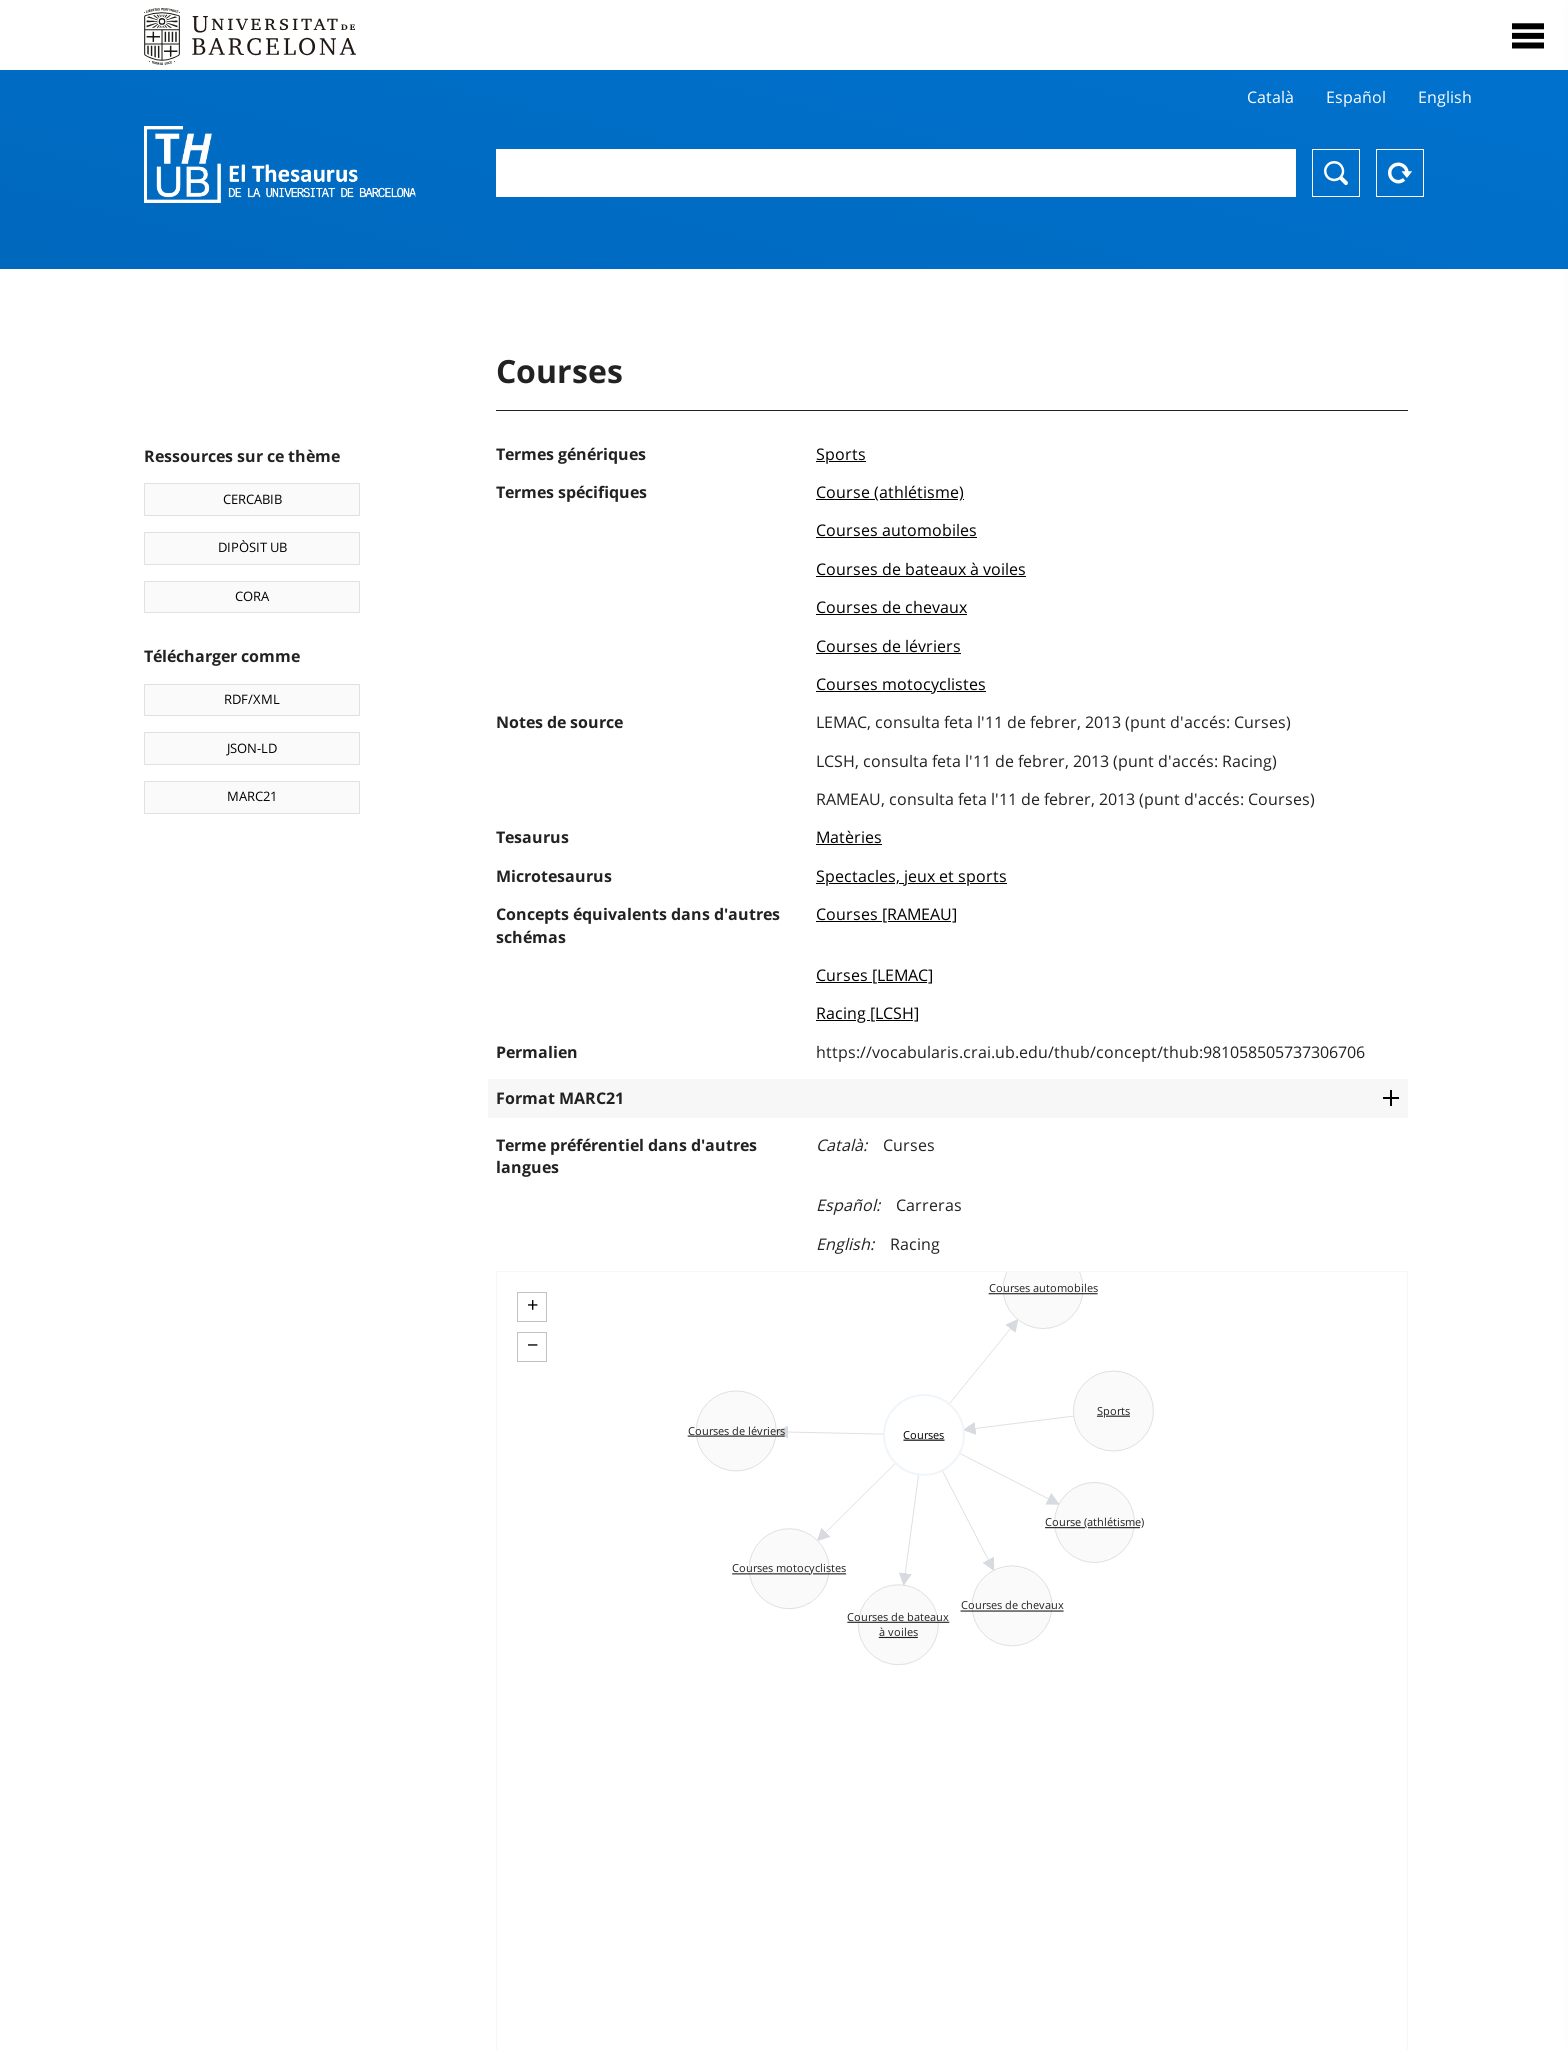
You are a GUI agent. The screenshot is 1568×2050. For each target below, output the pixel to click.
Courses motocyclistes (901, 684)
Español (1356, 97)
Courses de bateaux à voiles (921, 569)
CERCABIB (252, 499)
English (1445, 97)
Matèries (849, 837)
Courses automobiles (896, 530)
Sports (841, 454)
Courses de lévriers (888, 646)
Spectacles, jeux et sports (911, 876)
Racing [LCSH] (867, 1013)
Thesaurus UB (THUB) (280, 165)
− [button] (532, 1345)
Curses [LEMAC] (874, 975)
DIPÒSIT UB (252, 547)
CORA (252, 596)
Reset (1400, 173)
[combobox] (896, 173)
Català (1270, 97)
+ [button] (532, 1305)
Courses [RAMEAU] (886, 914)
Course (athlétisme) (890, 492)
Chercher (1336, 173)
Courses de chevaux (891, 607)
